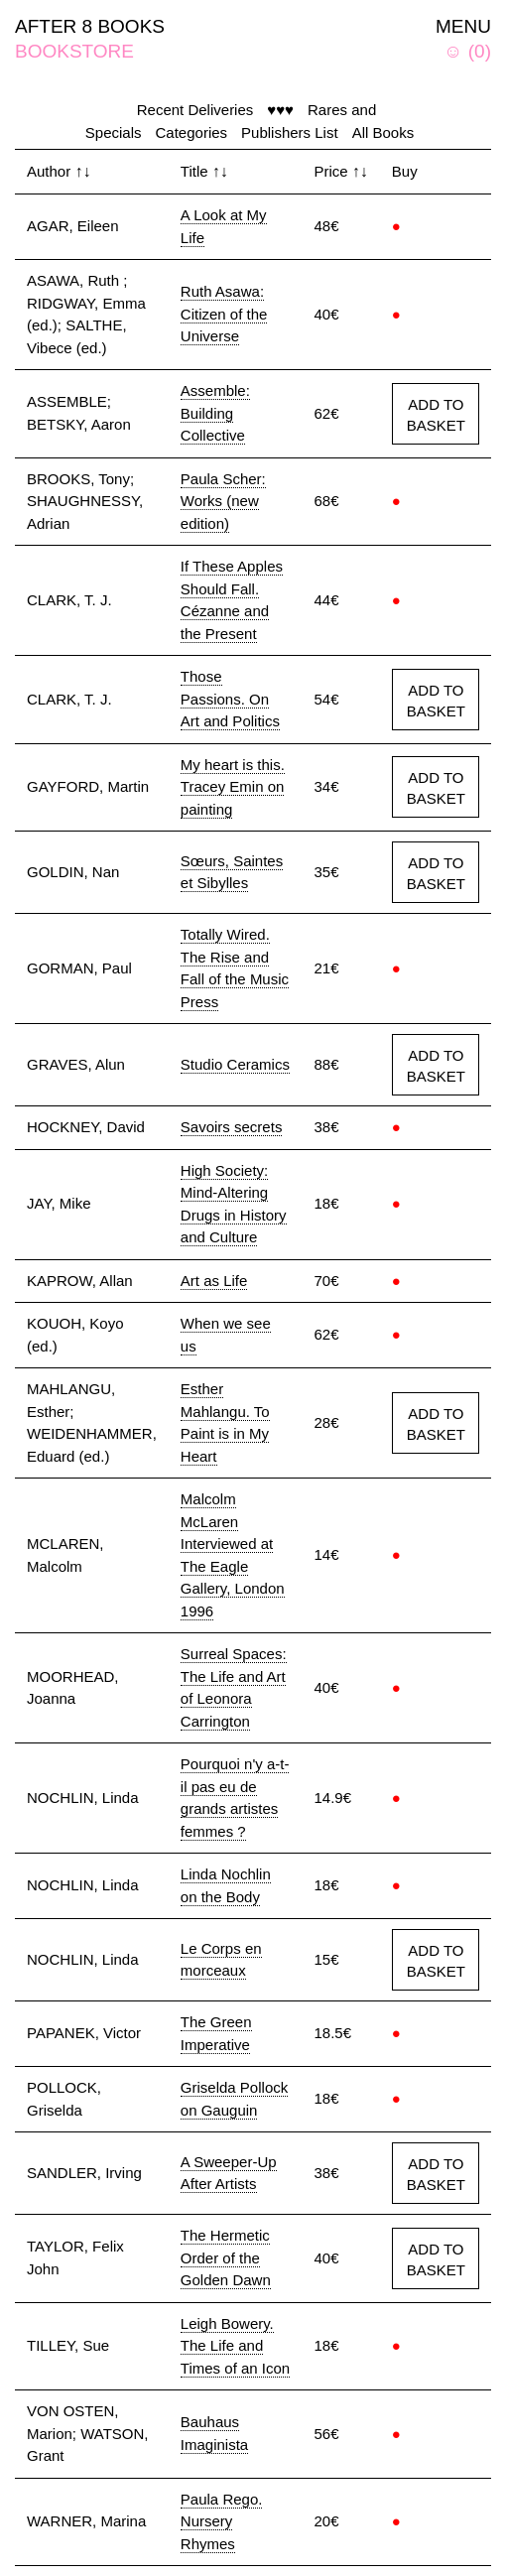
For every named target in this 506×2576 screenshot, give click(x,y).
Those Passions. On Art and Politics (230, 698)
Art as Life (214, 1280)
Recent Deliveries (195, 109)
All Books (383, 132)
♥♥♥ (280, 109)
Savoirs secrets (232, 1126)
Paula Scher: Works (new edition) (223, 501)
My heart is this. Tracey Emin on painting (233, 787)
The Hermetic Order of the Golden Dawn (226, 2257)
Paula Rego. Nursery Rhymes (222, 2521)
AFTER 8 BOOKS (90, 26)
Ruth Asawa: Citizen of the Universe (224, 313)
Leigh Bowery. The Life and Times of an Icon (235, 2346)
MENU (463, 26)
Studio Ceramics (235, 1064)
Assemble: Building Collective (215, 413)
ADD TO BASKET (436, 415)
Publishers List (289, 132)
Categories (192, 132)
